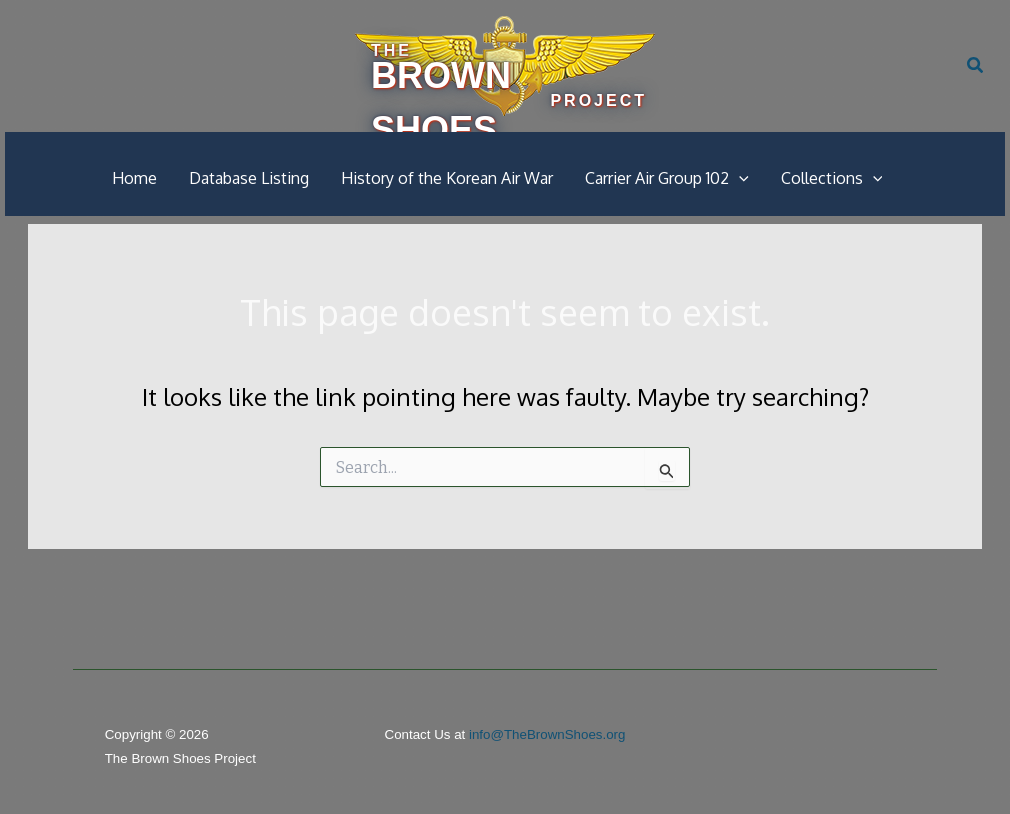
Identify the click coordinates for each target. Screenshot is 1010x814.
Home (134, 178)
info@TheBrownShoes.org (547, 734)
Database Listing (249, 178)
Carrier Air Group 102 (667, 178)
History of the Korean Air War (447, 178)
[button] (976, 66)
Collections (832, 178)
